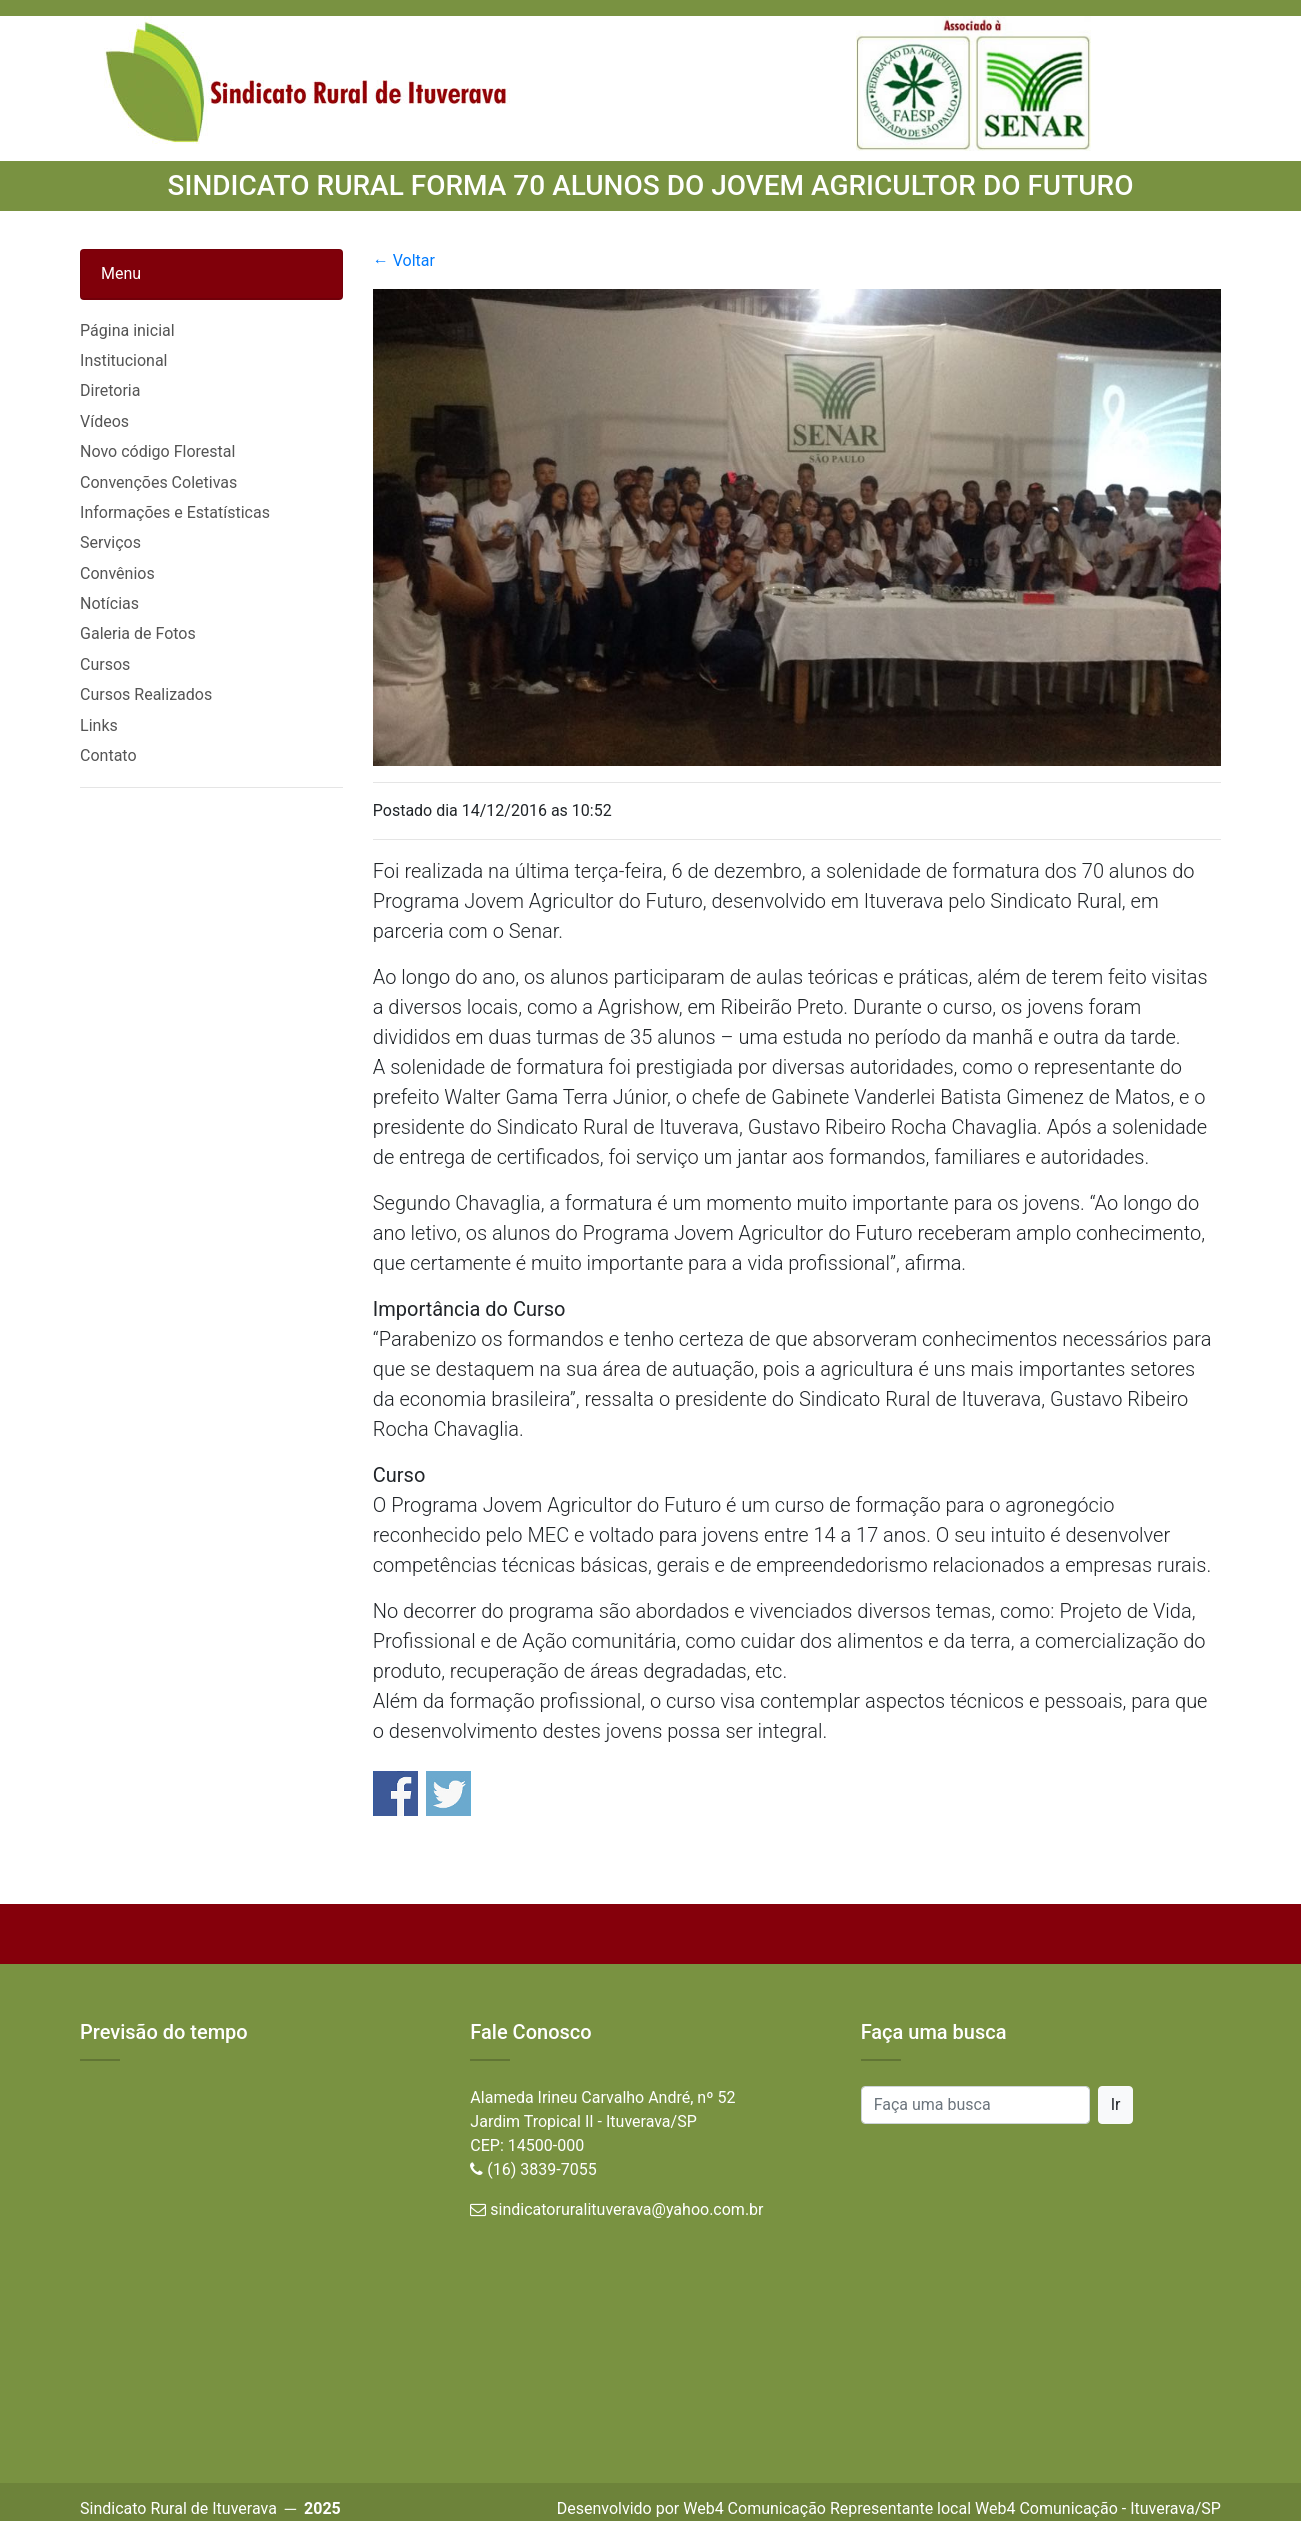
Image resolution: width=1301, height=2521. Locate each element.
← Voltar (404, 260)
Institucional (123, 360)
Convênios (117, 573)
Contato (108, 755)
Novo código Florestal (157, 451)
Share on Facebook (395, 1793)
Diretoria (110, 390)
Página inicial (127, 330)
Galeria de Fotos (138, 633)
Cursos (105, 664)
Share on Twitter (448, 1793)
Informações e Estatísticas (175, 512)
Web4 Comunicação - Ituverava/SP (1098, 2508)
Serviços (110, 542)
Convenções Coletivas (158, 482)
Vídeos (104, 421)
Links (99, 725)
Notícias (109, 603)
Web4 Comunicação (754, 2508)
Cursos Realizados (146, 694)
